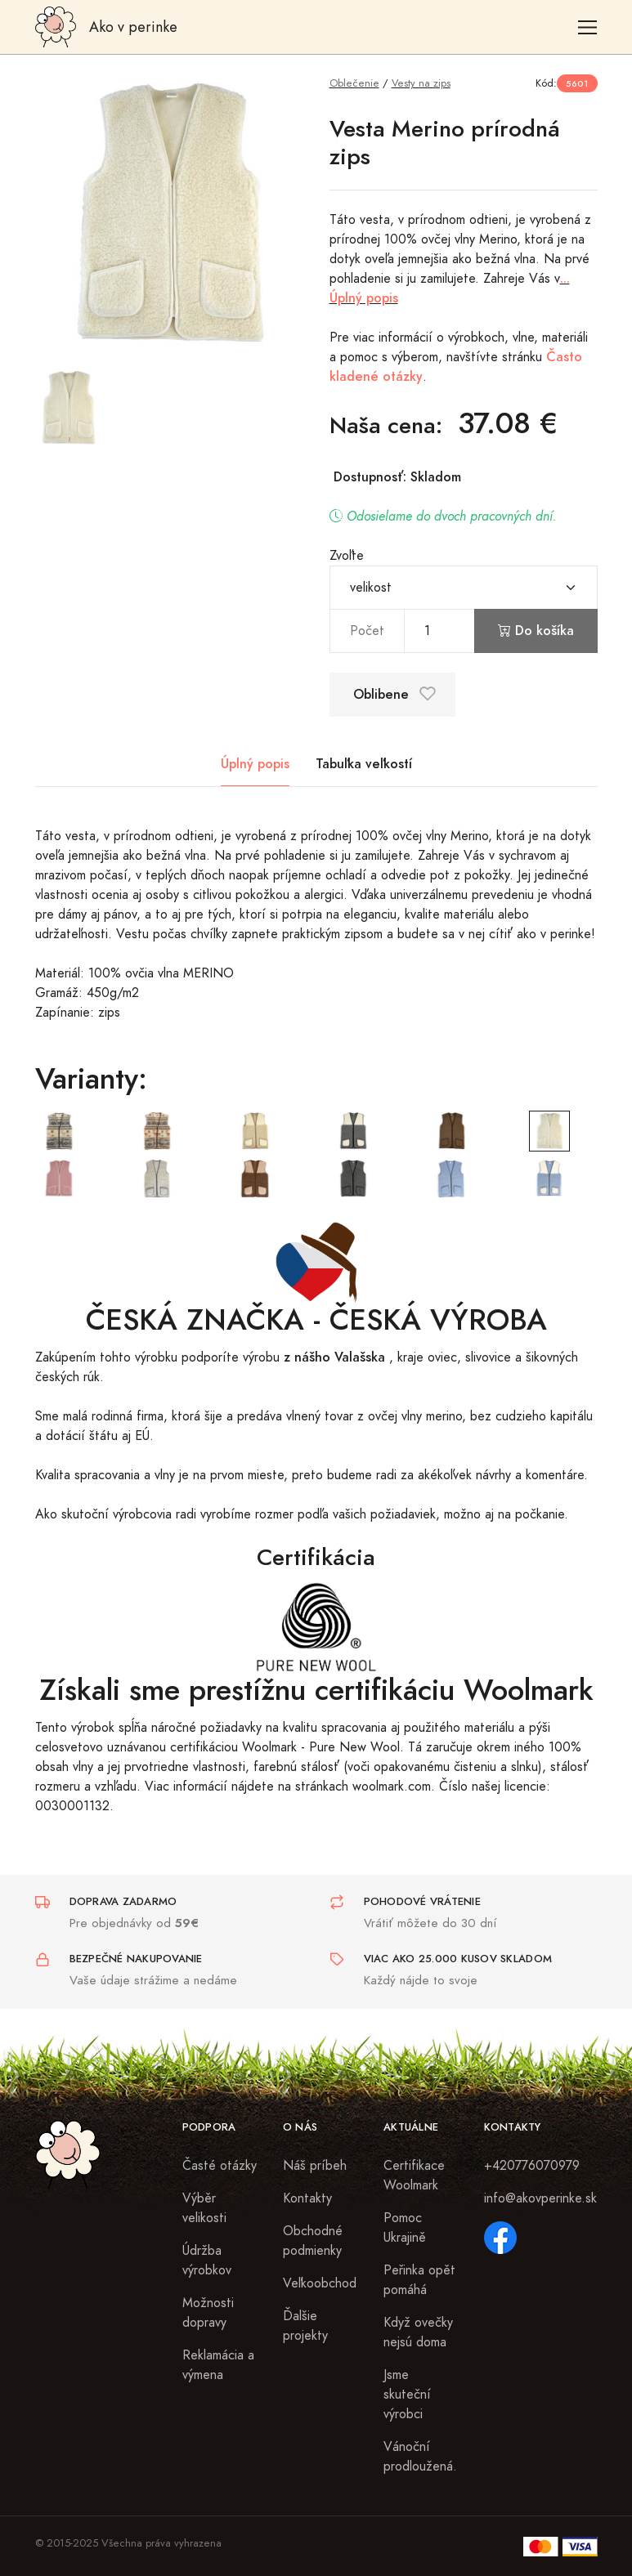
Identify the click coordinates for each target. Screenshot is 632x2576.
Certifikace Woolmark (414, 2175)
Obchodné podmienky (313, 2241)
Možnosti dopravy (208, 2313)
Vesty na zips (421, 83)
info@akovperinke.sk (540, 2198)
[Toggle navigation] (587, 27)
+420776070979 (532, 2166)
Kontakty (307, 2198)
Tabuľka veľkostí (364, 763)
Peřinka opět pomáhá (419, 2280)
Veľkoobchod (319, 2283)
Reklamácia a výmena (218, 2365)
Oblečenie (354, 83)
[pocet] (439, 631)
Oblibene (394, 694)
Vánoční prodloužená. (420, 2456)
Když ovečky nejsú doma (418, 2332)
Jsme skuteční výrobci (407, 2394)
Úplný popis (255, 763)
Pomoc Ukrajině (404, 2228)
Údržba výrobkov (206, 2260)
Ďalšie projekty (305, 2326)
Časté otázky (219, 2166)
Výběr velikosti (204, 2208)
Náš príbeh (315, 2166)
